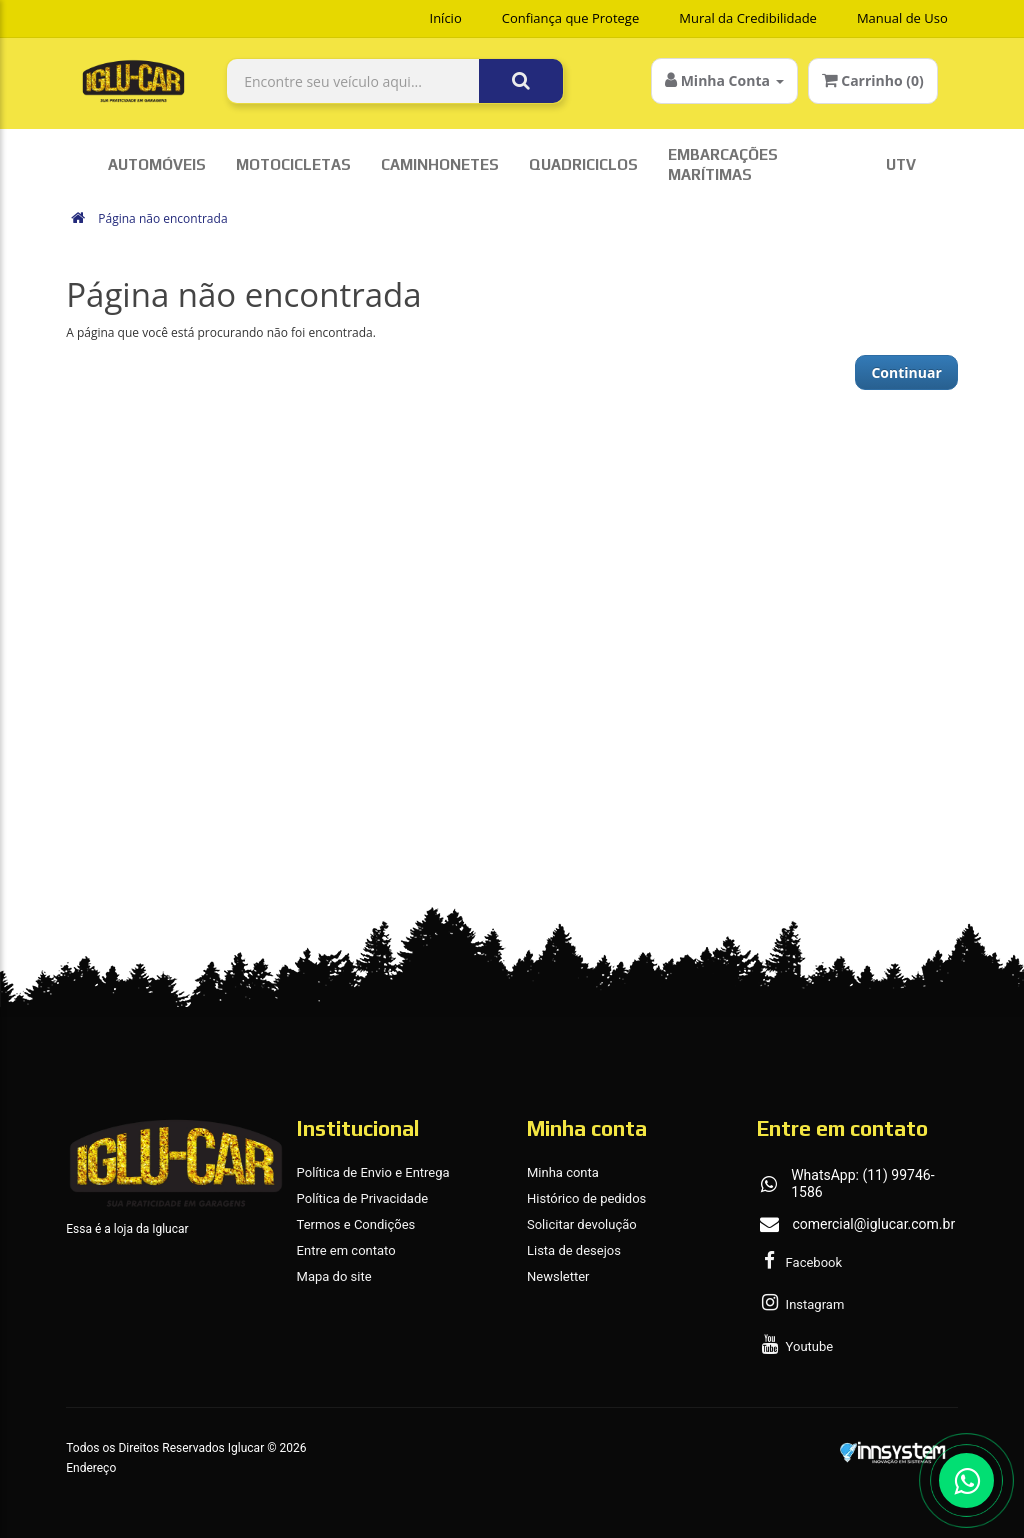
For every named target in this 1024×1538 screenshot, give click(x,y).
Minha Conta (724, 80)
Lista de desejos (574, 1250)
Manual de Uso (902, 18)
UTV (901, 164)
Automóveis (157, 164)
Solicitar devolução (582, 1224)
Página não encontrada (162, 218)
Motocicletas (293, 164)
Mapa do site (334, 1276)
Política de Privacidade (363, 1198)
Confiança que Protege (571, 18)
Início (446, 18)
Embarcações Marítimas (723, 164)
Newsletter (558, 1276)
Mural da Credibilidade (748, 18)
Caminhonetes (440, 164)
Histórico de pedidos (586, 1198)
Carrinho (873, 80)
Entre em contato (346, 1250)
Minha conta (563, 1172)
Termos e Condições (356, 1224)
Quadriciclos (583, 164)
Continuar (906, 372)
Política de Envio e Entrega (373, 1172)
